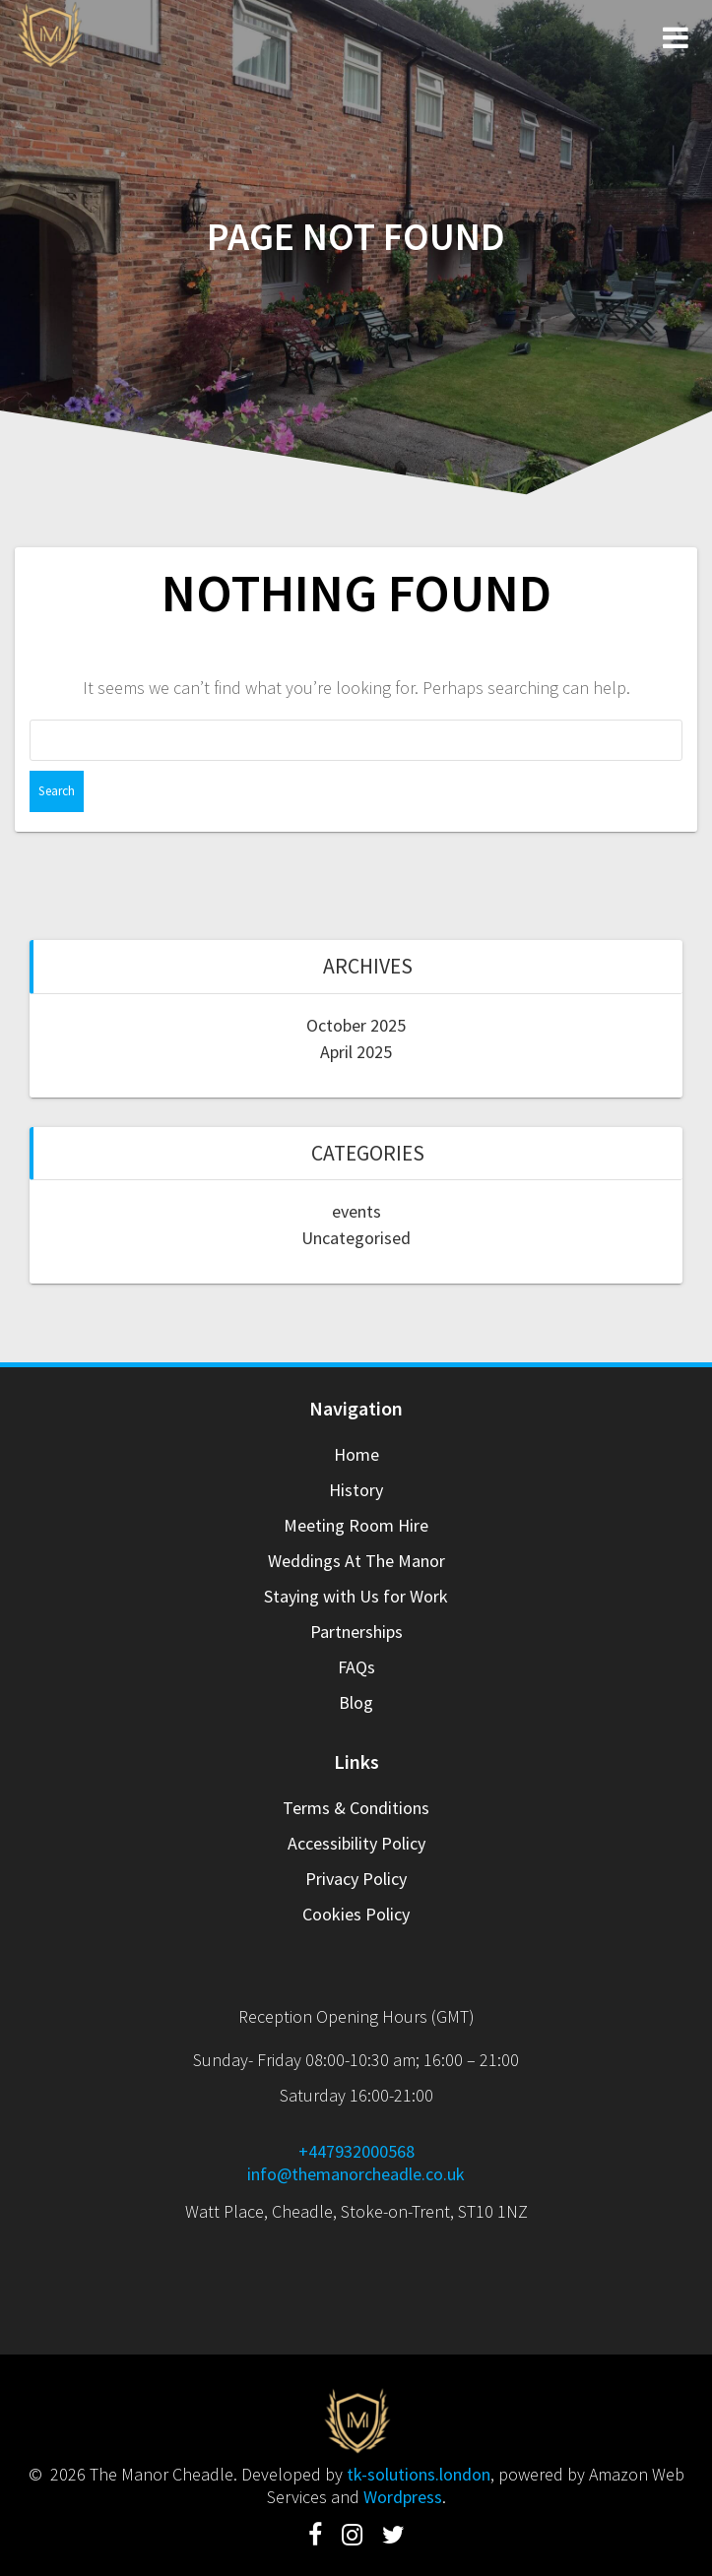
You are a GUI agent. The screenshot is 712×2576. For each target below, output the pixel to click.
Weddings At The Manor (356, 1560)
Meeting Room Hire (356, 1525)
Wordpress (402, 2496)
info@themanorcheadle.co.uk (356, 2174)
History (356, 1489)
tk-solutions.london (418, 2474)
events (356, 1211)
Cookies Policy (356, 1914)
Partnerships (356, 1631)
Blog (356, 1702)
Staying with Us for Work (356, 1596)
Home (356, 1454)
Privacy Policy (356, 1878)
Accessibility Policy (356, 1843)
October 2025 (356, 1025)
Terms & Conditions (356, 1807)
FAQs (356, 1667)
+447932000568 (356, 2151)
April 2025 (356, 1051)
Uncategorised (356, 1237)
